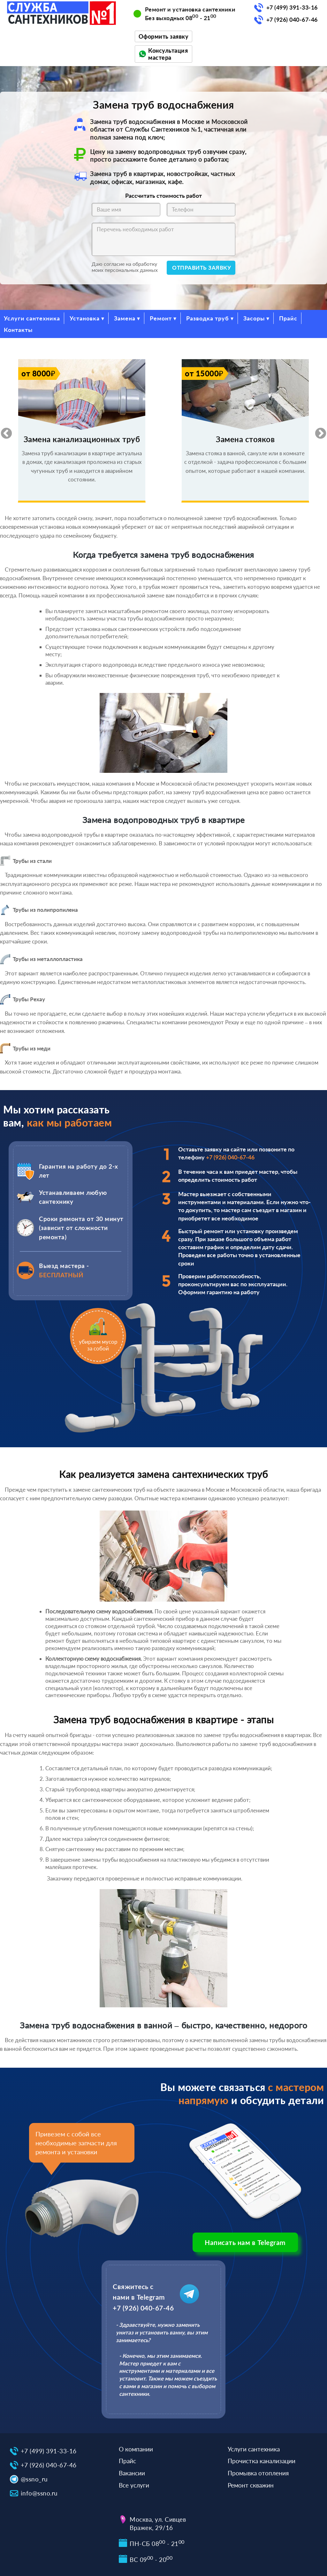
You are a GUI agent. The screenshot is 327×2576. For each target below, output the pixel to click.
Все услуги (134, 2485)
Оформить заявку (164, 36)
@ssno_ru (34, 2479)
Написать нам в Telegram (245, 2242)
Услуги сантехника (32, 318)
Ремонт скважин (251, 2485)
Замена (124, 318)
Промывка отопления (258, 2473)
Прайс (288, 318)
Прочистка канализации (261, 2461)
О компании (136, 2449)
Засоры (254, 318)
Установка (85, 318)
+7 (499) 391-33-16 (292, 7)
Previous (3, 430)
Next (317, 430)
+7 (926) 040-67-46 (292, 19)
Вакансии (132, 2473)
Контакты (18, 329)
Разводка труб (207, 318)
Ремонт (161, 318)
